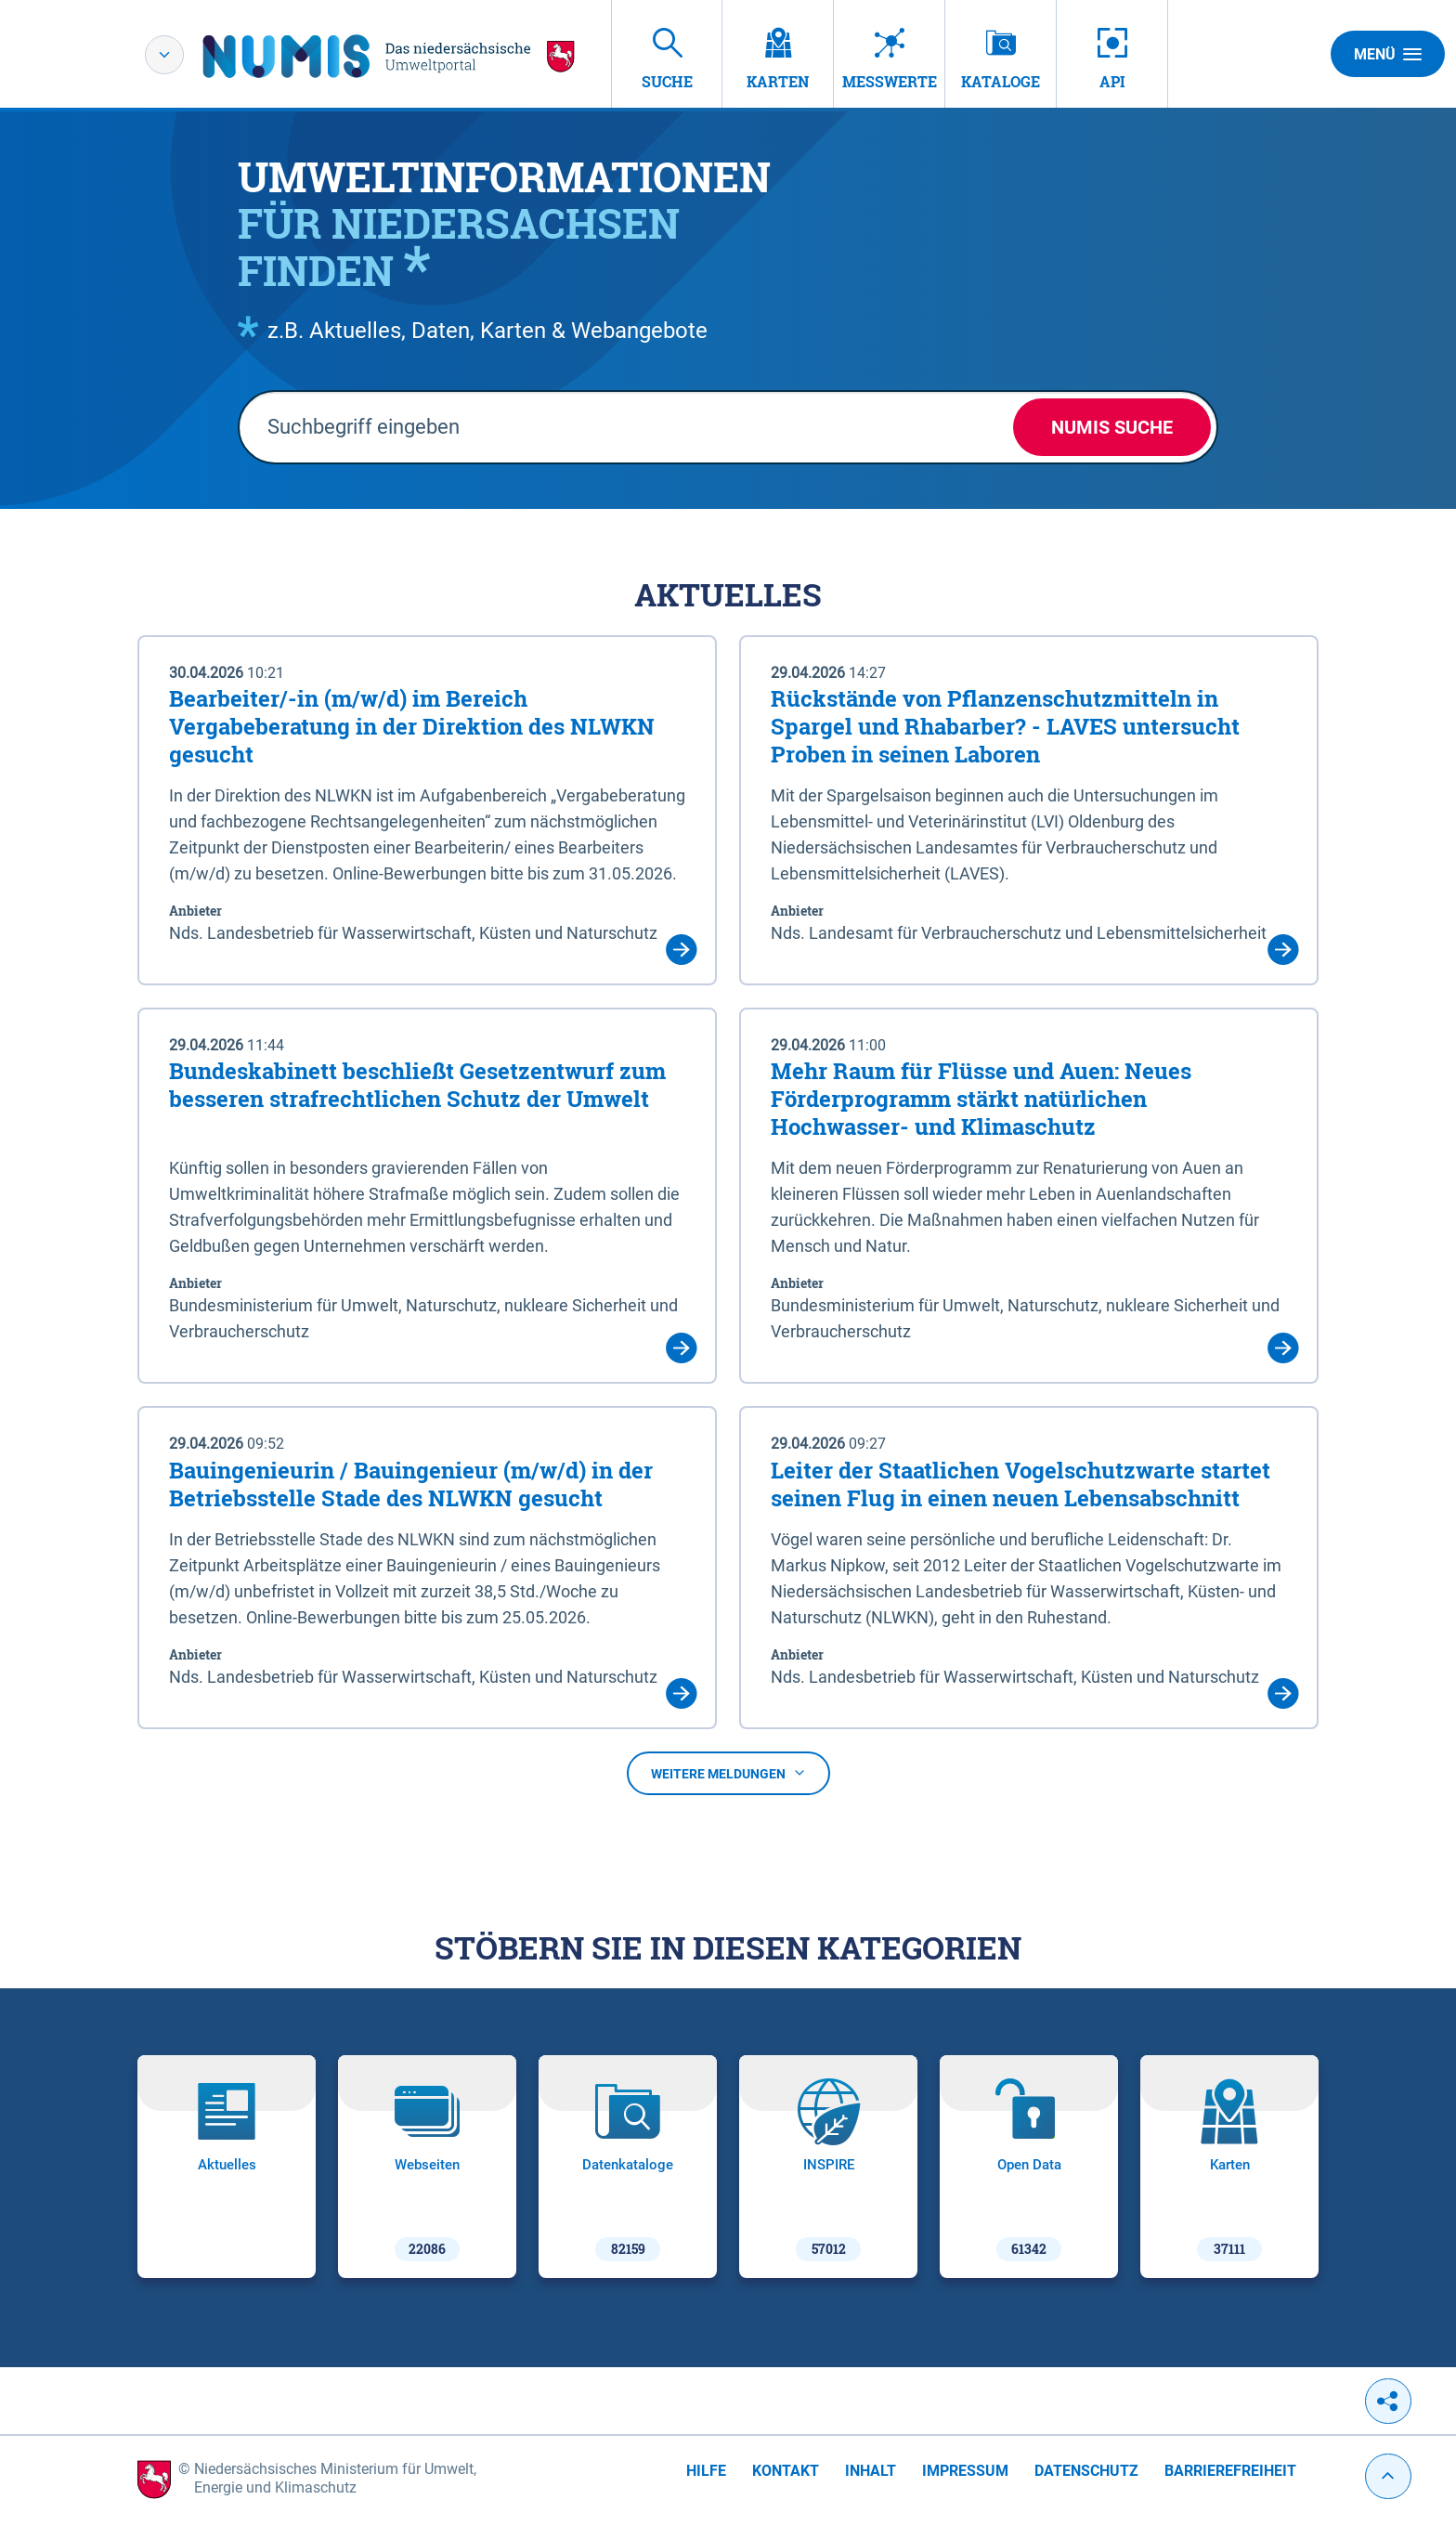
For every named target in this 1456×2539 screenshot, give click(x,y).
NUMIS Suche (1112, 427)
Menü (1388, 54)
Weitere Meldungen (728, 1773)
